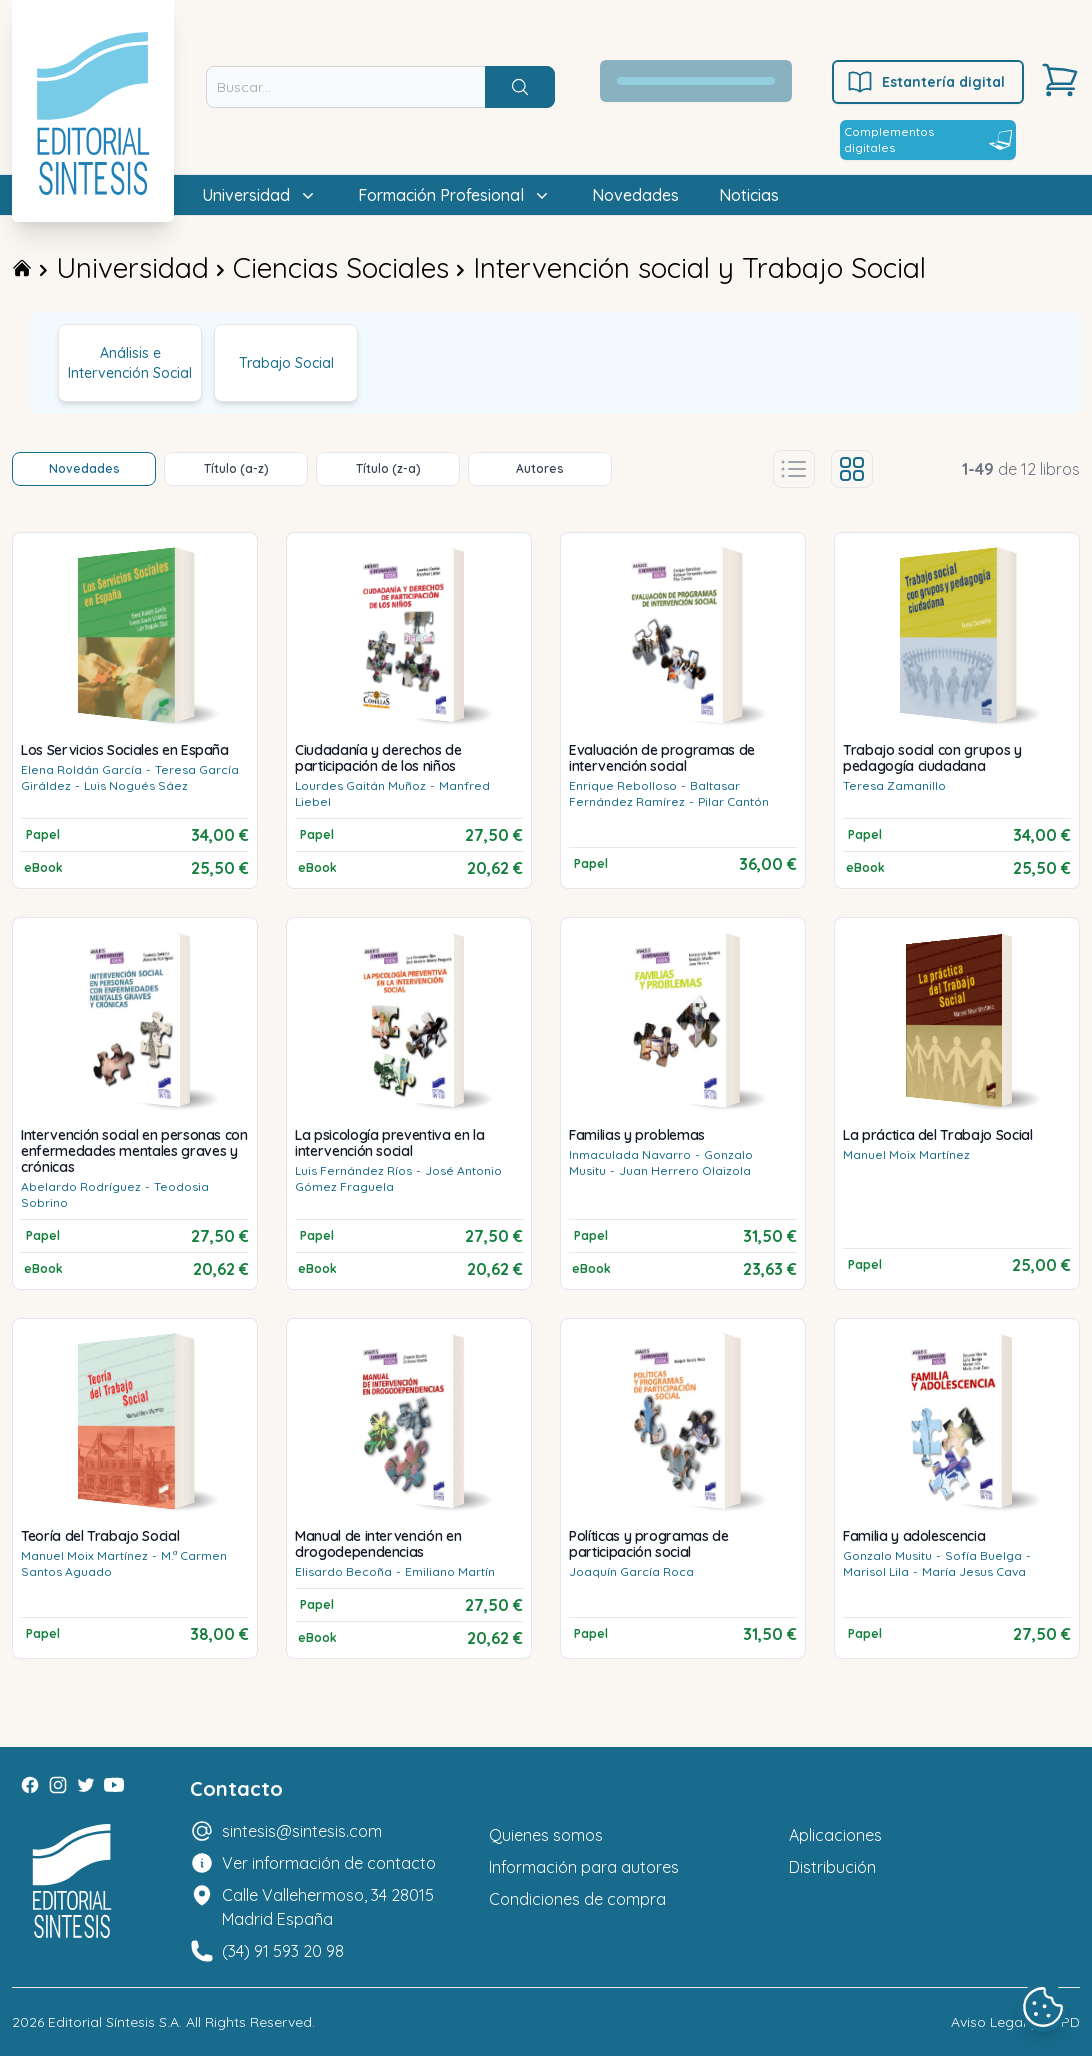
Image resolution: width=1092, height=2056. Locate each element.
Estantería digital (925, 82)
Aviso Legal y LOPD (1015, 2022)
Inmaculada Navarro (630, 1154)
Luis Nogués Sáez (136, 785)
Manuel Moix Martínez (906, 1154)
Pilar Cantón (733, 801)
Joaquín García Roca (631, 1571)
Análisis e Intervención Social (130, 363)
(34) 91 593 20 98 (283, 1951)
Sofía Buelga (983, 1555)
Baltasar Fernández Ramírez (654, 793)
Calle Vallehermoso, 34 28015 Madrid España (328, 1907)
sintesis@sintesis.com (302, 1831)
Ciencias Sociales (341, 267)
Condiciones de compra (577, 1899)
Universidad (132, 267)
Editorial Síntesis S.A (113, 2022)
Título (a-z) (236, 468)
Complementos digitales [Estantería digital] (928, 139)
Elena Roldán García (81, 769)
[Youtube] (114, 1785)
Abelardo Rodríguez (81, 1186)
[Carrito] (1060, 80)
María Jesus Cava (974, 1571)
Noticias (749, 195)
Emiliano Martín (450, 1571)
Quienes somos (546, 1835)
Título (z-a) (388, 468)
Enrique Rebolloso (623, 785)
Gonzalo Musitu (887, 1555)
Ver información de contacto (329, 1863)
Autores (540, 468)
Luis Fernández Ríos (353, 1170)
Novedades (635, 195)
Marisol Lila (876, 1571)
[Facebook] (30, 1785)
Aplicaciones (835, 1835)
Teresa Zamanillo (894, 785)
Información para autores (584, 1867)
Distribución (832, 1867)
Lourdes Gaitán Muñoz (360, 785)
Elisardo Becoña (343, 1571)
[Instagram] (58, 1785)
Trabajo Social (286, 363)
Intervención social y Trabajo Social (699, 267)
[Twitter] (86, 1785)
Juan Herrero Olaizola (685, 1170)
